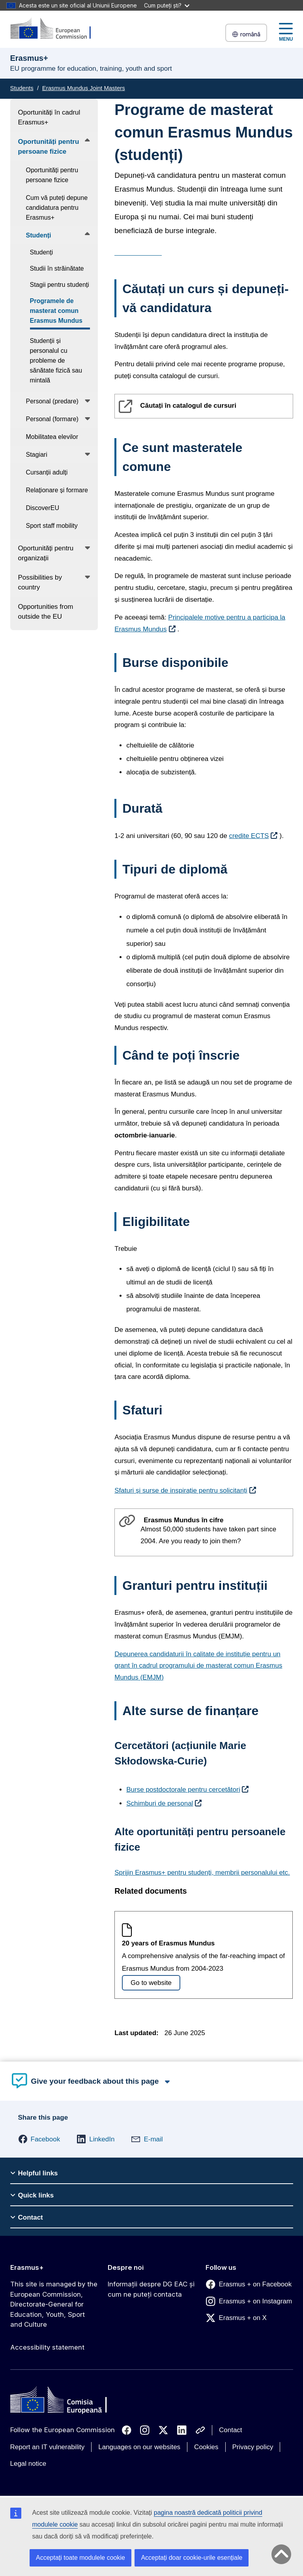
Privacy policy (252, 2447)
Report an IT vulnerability (47, 2447)
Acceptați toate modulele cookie (80, 2557)
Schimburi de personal (159, 1803)
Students (22, 88)
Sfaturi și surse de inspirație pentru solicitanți (180, 1490)
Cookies (206, 2447)
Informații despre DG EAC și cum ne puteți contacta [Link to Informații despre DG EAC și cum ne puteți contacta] (151, 2289)
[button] (39, 2139)
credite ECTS (249, 836)
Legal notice (28, 2463)
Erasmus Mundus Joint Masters (83, 88)
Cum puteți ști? (166, 5)
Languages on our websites (139, 2447)
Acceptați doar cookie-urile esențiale (191, 2557)
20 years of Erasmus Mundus (168, 1943)
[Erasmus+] (55, 29)
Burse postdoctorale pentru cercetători (183, 1789)
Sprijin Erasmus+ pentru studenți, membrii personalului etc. (202, 1872)
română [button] (246, 34)
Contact (230, 2430)
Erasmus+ (27, 2267)
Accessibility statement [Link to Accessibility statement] (47, 2347)
